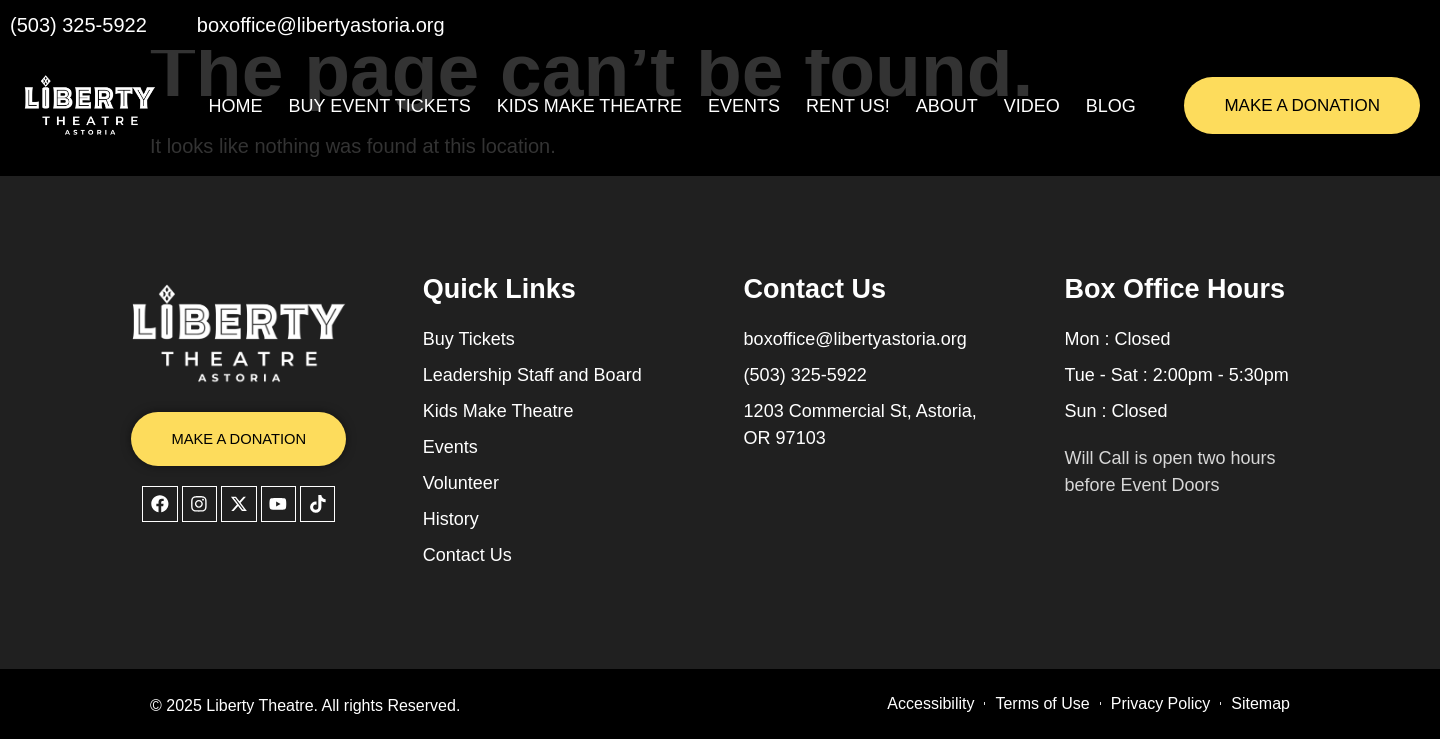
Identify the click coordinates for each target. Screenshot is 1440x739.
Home (236, 106)
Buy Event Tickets (380, 106)
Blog (1111, 106)
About (947, 106)
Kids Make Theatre (589, 106)
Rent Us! (848, 106)
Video (1032, 106)
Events (744, 106)
